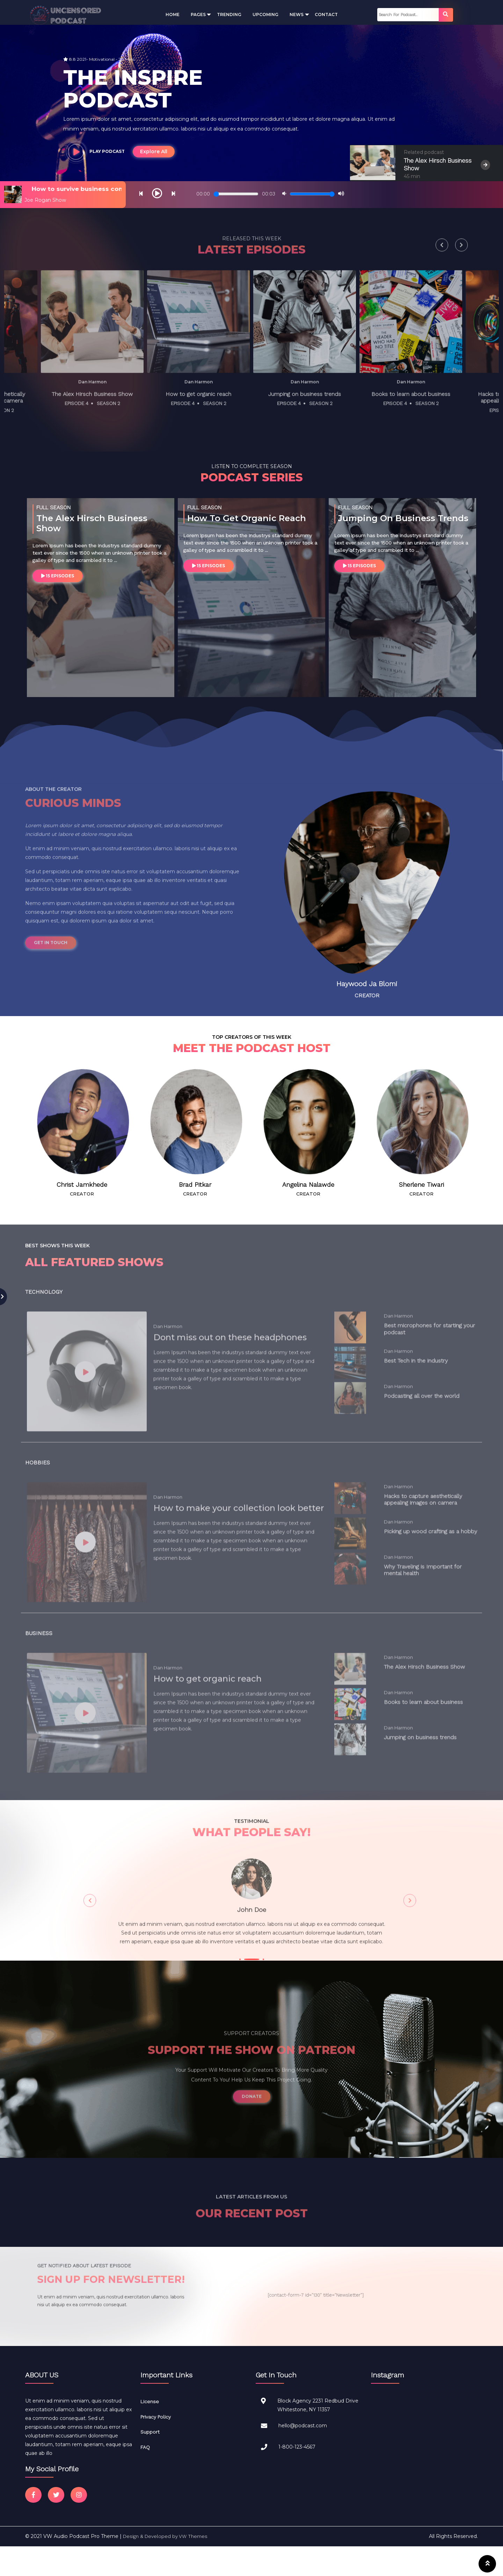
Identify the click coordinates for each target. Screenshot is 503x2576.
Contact (326, 14)
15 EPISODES (57, 575)
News (297, 14)
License (149, 2402)
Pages (198, 14)
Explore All (153, 151)
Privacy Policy (155, 2417)
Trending (229, 14)
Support (150, 2432)
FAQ (145, 2447)
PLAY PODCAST (95, 151)
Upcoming (265, 14)
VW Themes (192, 2536)
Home (173, 14)
